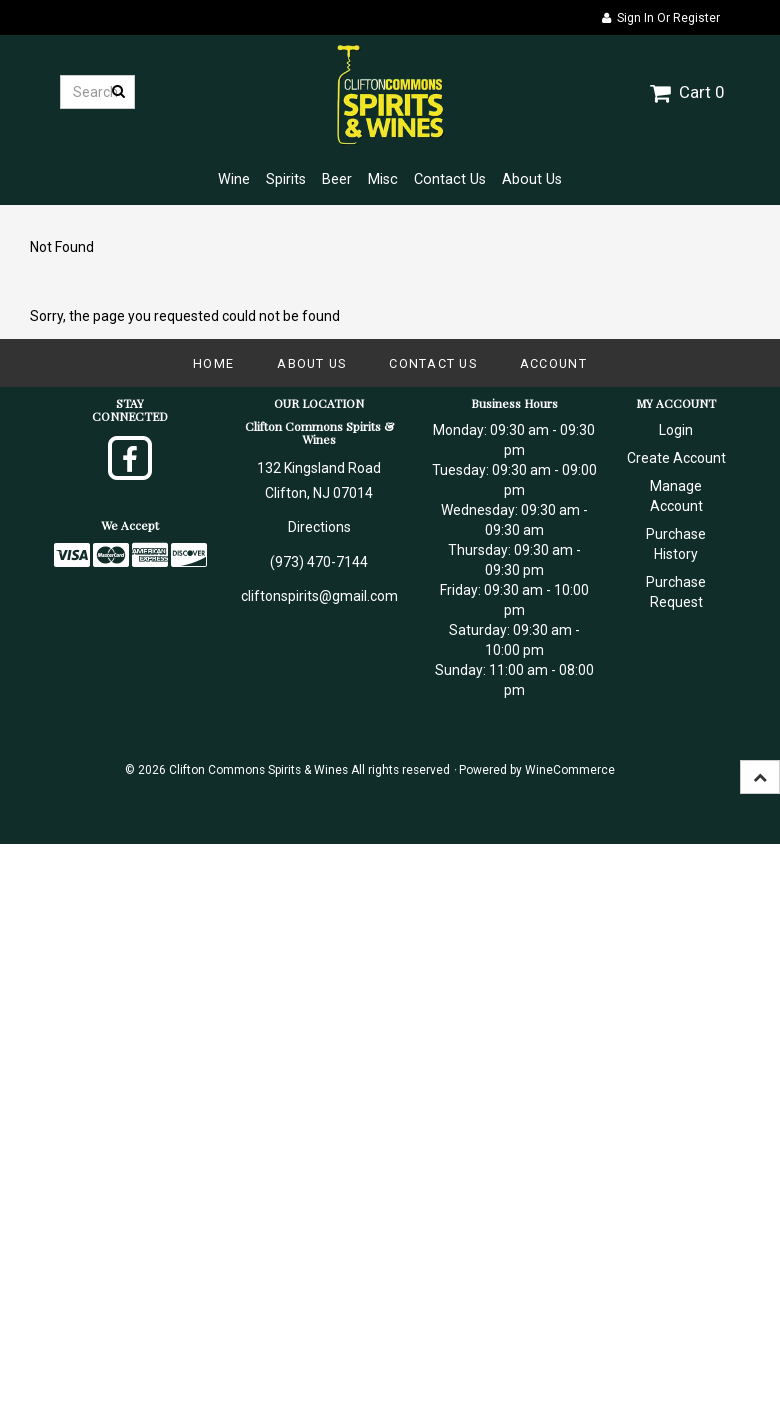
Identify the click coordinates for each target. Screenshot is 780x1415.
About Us (532, 179)
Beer (337, 179)
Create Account (676, 458)
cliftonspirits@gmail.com (319, 596)
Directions (319, 527)
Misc (383, 179)
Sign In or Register (661, 18)
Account (553, 363)
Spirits (286, 179)
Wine (234, 179)
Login (676, 430)
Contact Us (450, 179)
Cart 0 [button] (687, 92)
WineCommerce (570, 770)
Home (213, 363)
